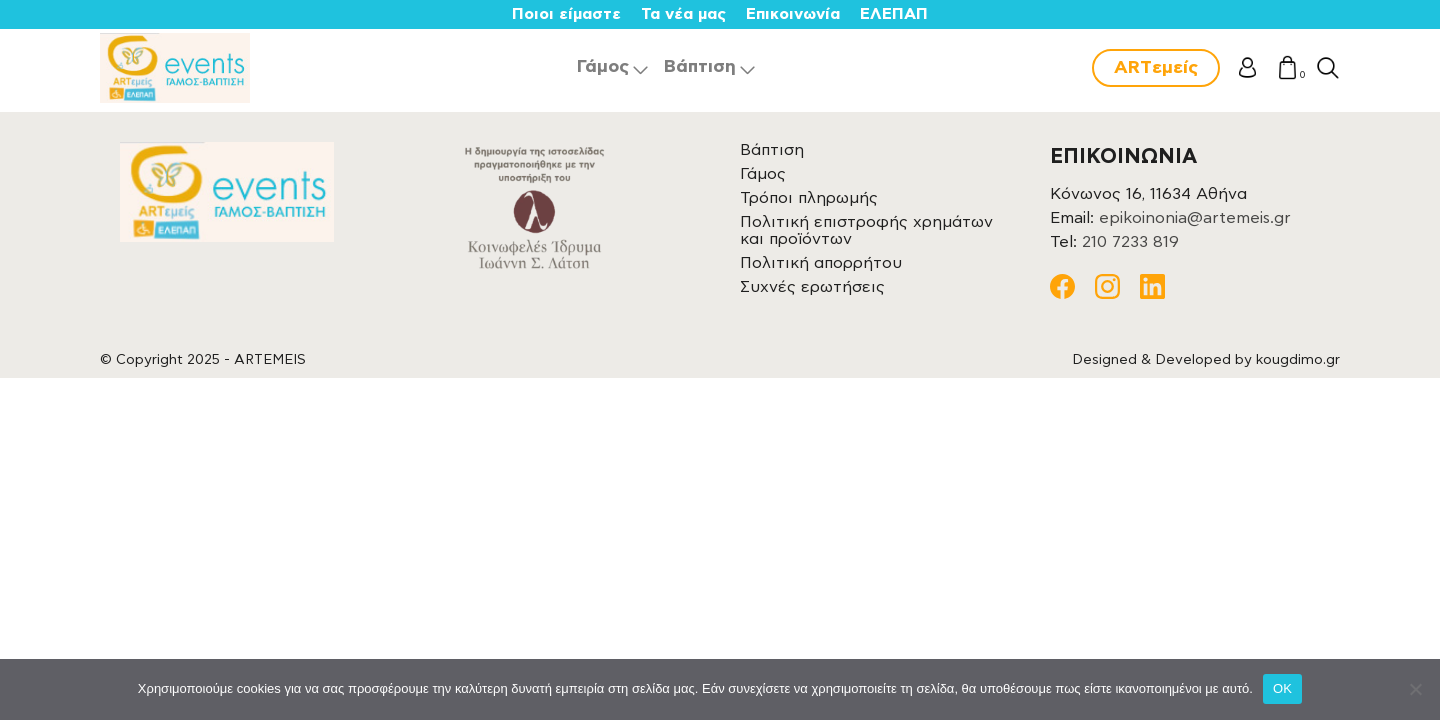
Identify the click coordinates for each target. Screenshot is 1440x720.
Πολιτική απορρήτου (821, 263)
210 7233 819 (1130, 242)
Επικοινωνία (793, 14)
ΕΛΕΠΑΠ (894, 14)
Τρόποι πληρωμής (809, 198)
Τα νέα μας (683, 14)
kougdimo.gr (1298, 360)
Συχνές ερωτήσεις (812, 287)
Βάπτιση (700, 67)
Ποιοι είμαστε (566, 14)
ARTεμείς (1156, 68)
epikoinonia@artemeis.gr (1195, 218)
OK (1282, 688)
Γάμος (603, 67)
